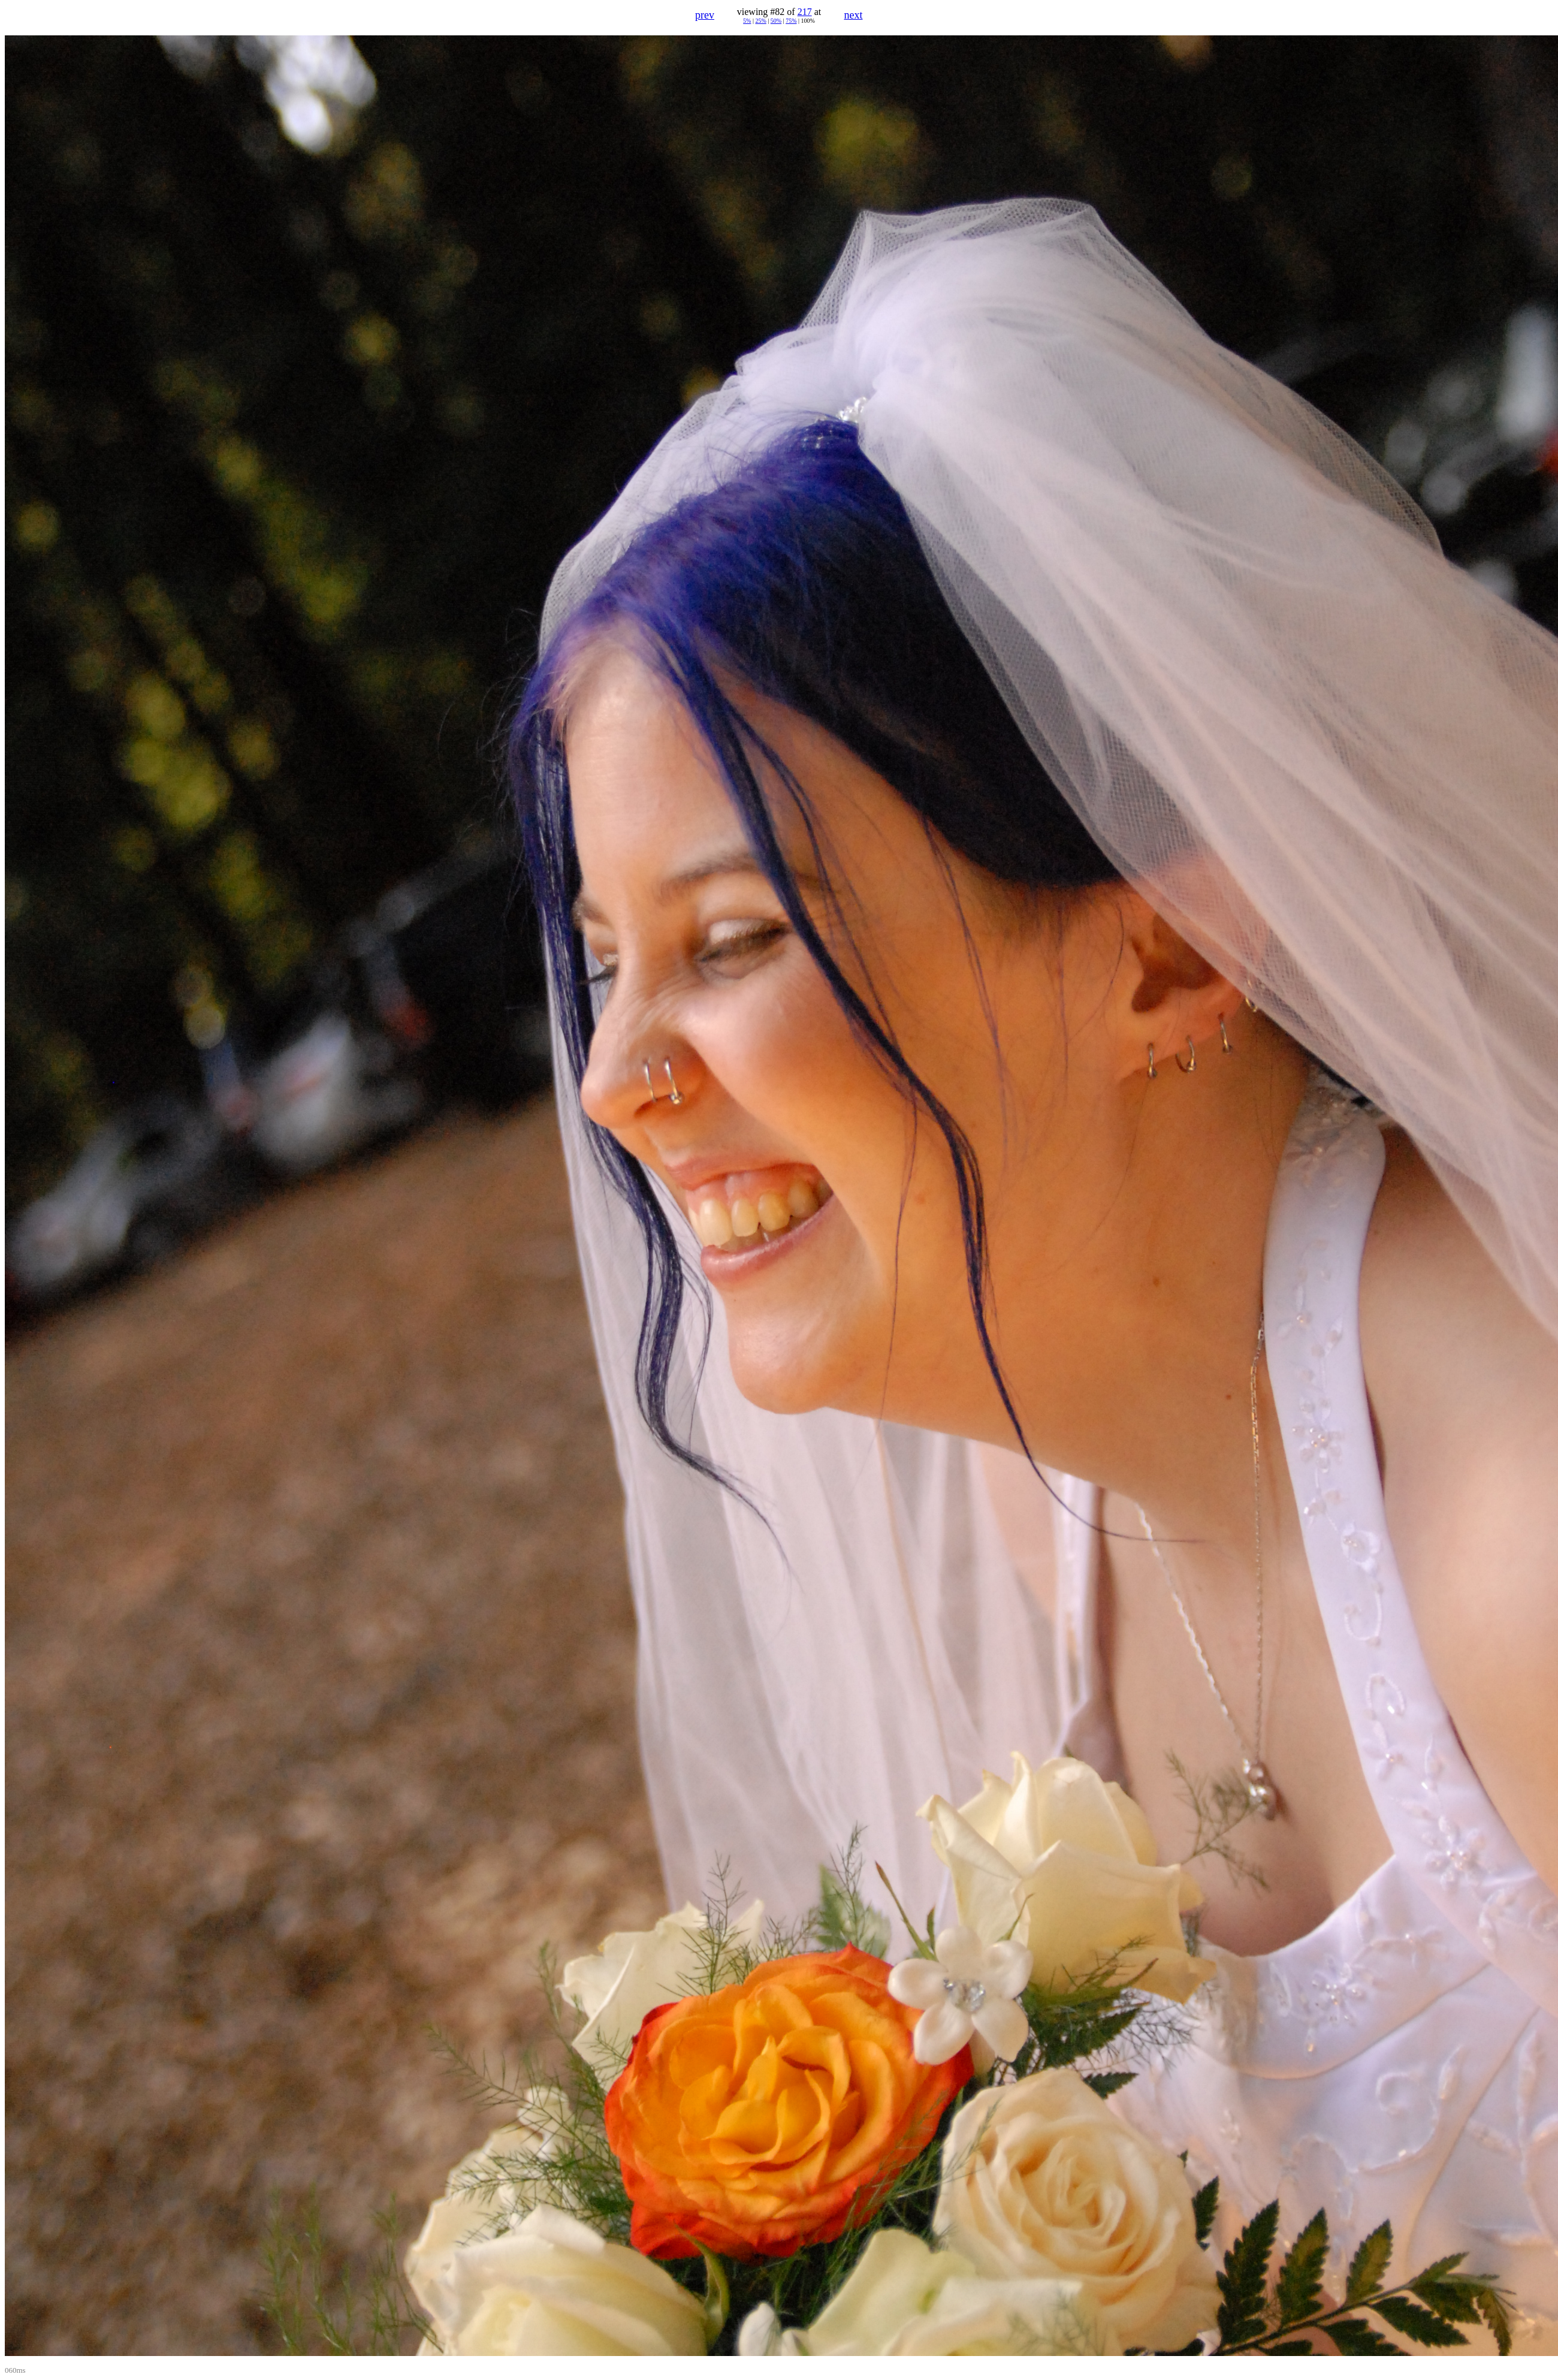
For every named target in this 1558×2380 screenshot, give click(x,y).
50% (776, 20)
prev (704, 15)
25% (760, 20)
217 (805, 12)
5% (747, 20)
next (853, 15)
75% (791, 20)
